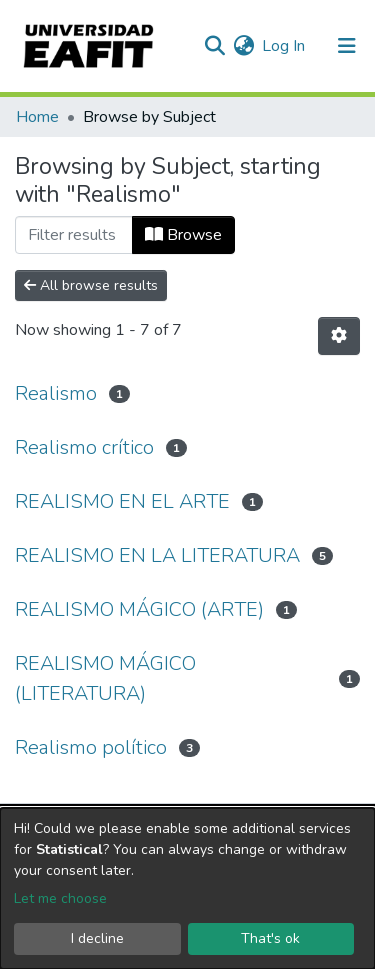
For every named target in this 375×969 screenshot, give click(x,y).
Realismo (56, 393)
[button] (243, 46)
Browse (183, 235)
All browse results (91, 285)
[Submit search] (214, 46)
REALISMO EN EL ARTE (122, 501)
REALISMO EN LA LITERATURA (157, 555)
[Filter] (74, 235)
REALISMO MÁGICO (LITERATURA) (105, 678)
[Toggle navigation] (347, 46)
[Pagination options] (339, 336)
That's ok (270, 938)
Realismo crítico (84, 447)
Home (37, 117)
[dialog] (187, 888)
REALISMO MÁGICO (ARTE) (139, 609)
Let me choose (60, 898)
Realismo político (91, 747)
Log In (284, 46)
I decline (97, 938)
